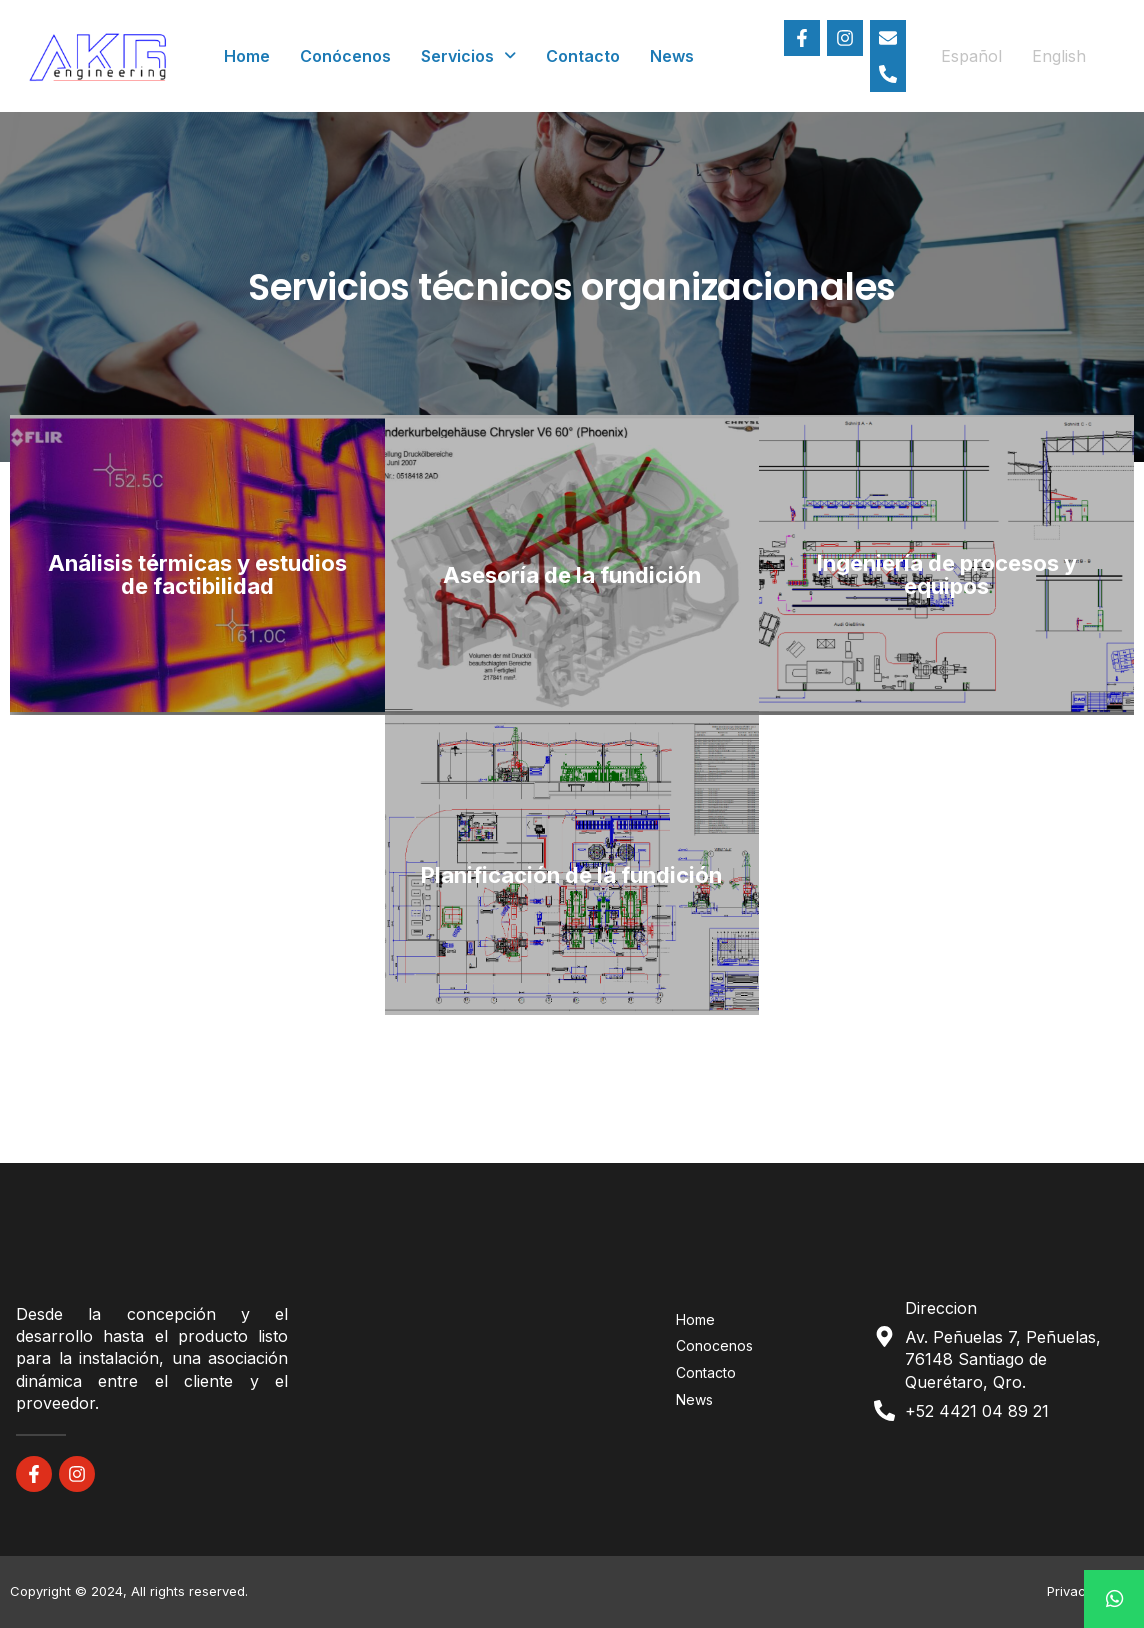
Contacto (583, 56)
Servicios (468, 56)
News (672, 56)
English (1059, 56)
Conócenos (345, 56)
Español (971, 56)
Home (247, 56)
